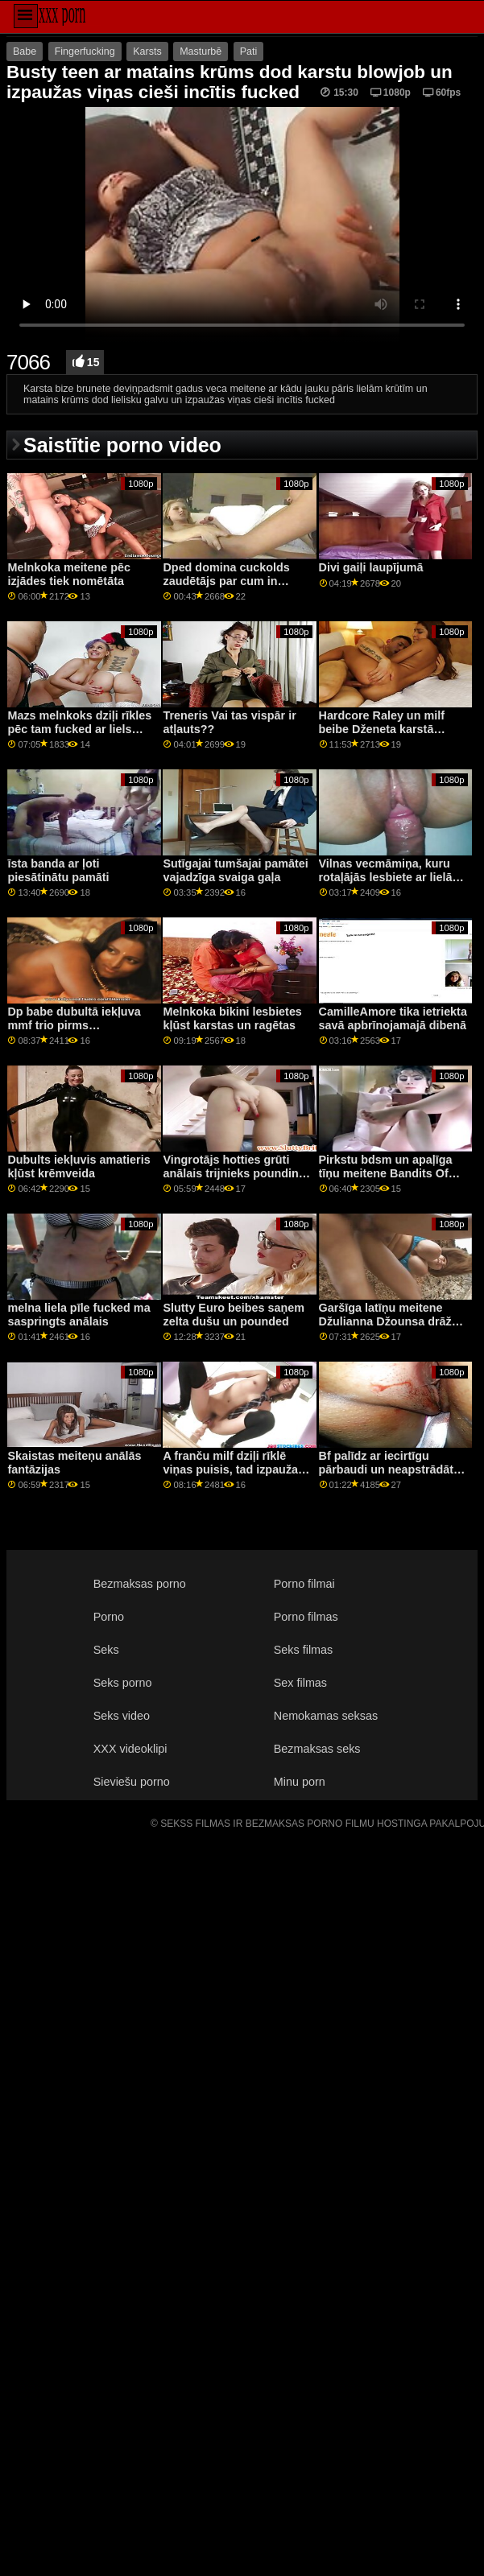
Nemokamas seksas (326, 1715)
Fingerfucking (85, 51)
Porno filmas (306, 1616)
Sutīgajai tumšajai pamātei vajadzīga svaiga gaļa (235, 870)
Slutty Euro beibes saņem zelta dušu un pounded (233, 1314)
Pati (249, 51)
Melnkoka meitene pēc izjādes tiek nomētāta (68, 574)
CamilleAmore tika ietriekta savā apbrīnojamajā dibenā (393, 1018)
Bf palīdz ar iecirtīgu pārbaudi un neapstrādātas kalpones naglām (393, 1469)
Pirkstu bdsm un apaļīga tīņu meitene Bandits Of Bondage (386, 1173)
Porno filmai (304, 1583)
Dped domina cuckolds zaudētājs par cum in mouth (226, 580)
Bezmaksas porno (139, 1583)
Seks (106, 1649)
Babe (24, 51)
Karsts (147, 51)
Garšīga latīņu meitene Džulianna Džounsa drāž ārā (385, 1321)
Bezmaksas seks (317, 1748)
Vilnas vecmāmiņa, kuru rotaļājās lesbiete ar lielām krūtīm (391, 876)
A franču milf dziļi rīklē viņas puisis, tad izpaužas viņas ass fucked (233, 1469)
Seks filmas (303, 1649)
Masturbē (200, 51)
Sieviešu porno (131, 1781)
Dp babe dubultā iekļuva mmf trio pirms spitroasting (73, 1025)
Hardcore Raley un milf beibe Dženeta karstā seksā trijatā (382, 728)
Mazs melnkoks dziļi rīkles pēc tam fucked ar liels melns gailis (79, 728)
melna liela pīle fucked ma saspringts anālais (78, 1314)
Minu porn (299, 1781)
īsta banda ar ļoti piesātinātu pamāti (58, 870)
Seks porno (122, 1682)
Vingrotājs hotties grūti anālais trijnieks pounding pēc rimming (234, 1173)
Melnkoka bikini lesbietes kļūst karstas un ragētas (232, 1018)
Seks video (121, 1715)
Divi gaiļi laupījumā (371, 567)
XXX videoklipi (130, 1748)
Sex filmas (300, 1682)
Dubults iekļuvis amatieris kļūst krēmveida (78, 1166)
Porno (108, 1616)
